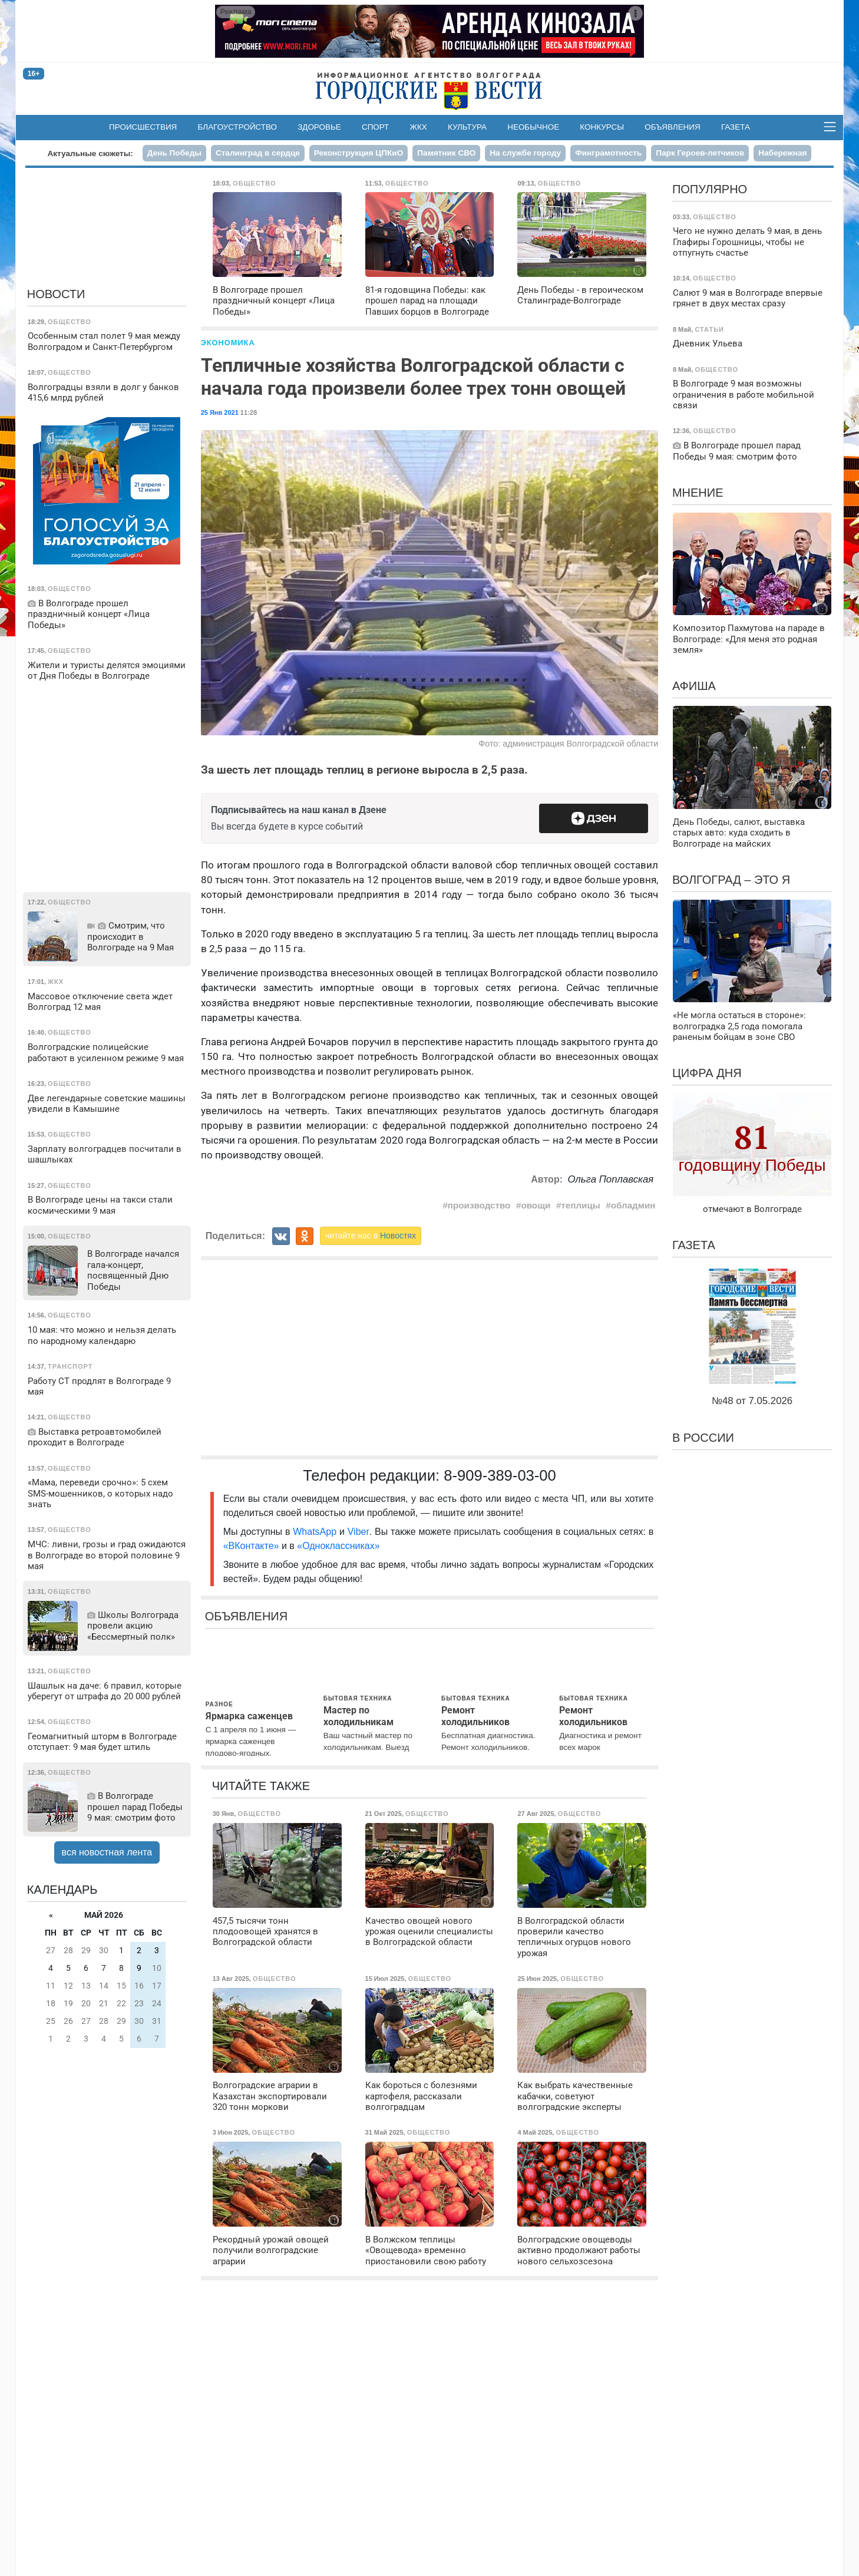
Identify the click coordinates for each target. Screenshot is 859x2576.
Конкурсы (602, 127)
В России (703, 1437)
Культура (467, 127)
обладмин (633, 1205)
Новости (56, 294)
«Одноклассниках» (338, 1546)
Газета (735, 127)
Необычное (533, 127)
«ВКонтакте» (251, 1546)
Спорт (375, 127)
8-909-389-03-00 (500, 1475)
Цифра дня (707, 1072)
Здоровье (319, 127)
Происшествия (143, 127)
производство (479, 1205)
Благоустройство (237, 127)
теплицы (580, 1205)
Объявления (672, 127)
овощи (535, 1205)
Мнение (697, 492)
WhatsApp (316, 1532)
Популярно (709, 189)
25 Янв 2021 (220, 412)
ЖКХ (418, 127)
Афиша (694, 685)
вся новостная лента (107, 1852)
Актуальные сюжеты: (90, 153)
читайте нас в (370, 1235)
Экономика (228, 342)
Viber (358, 1532)
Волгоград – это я (731, 879)
